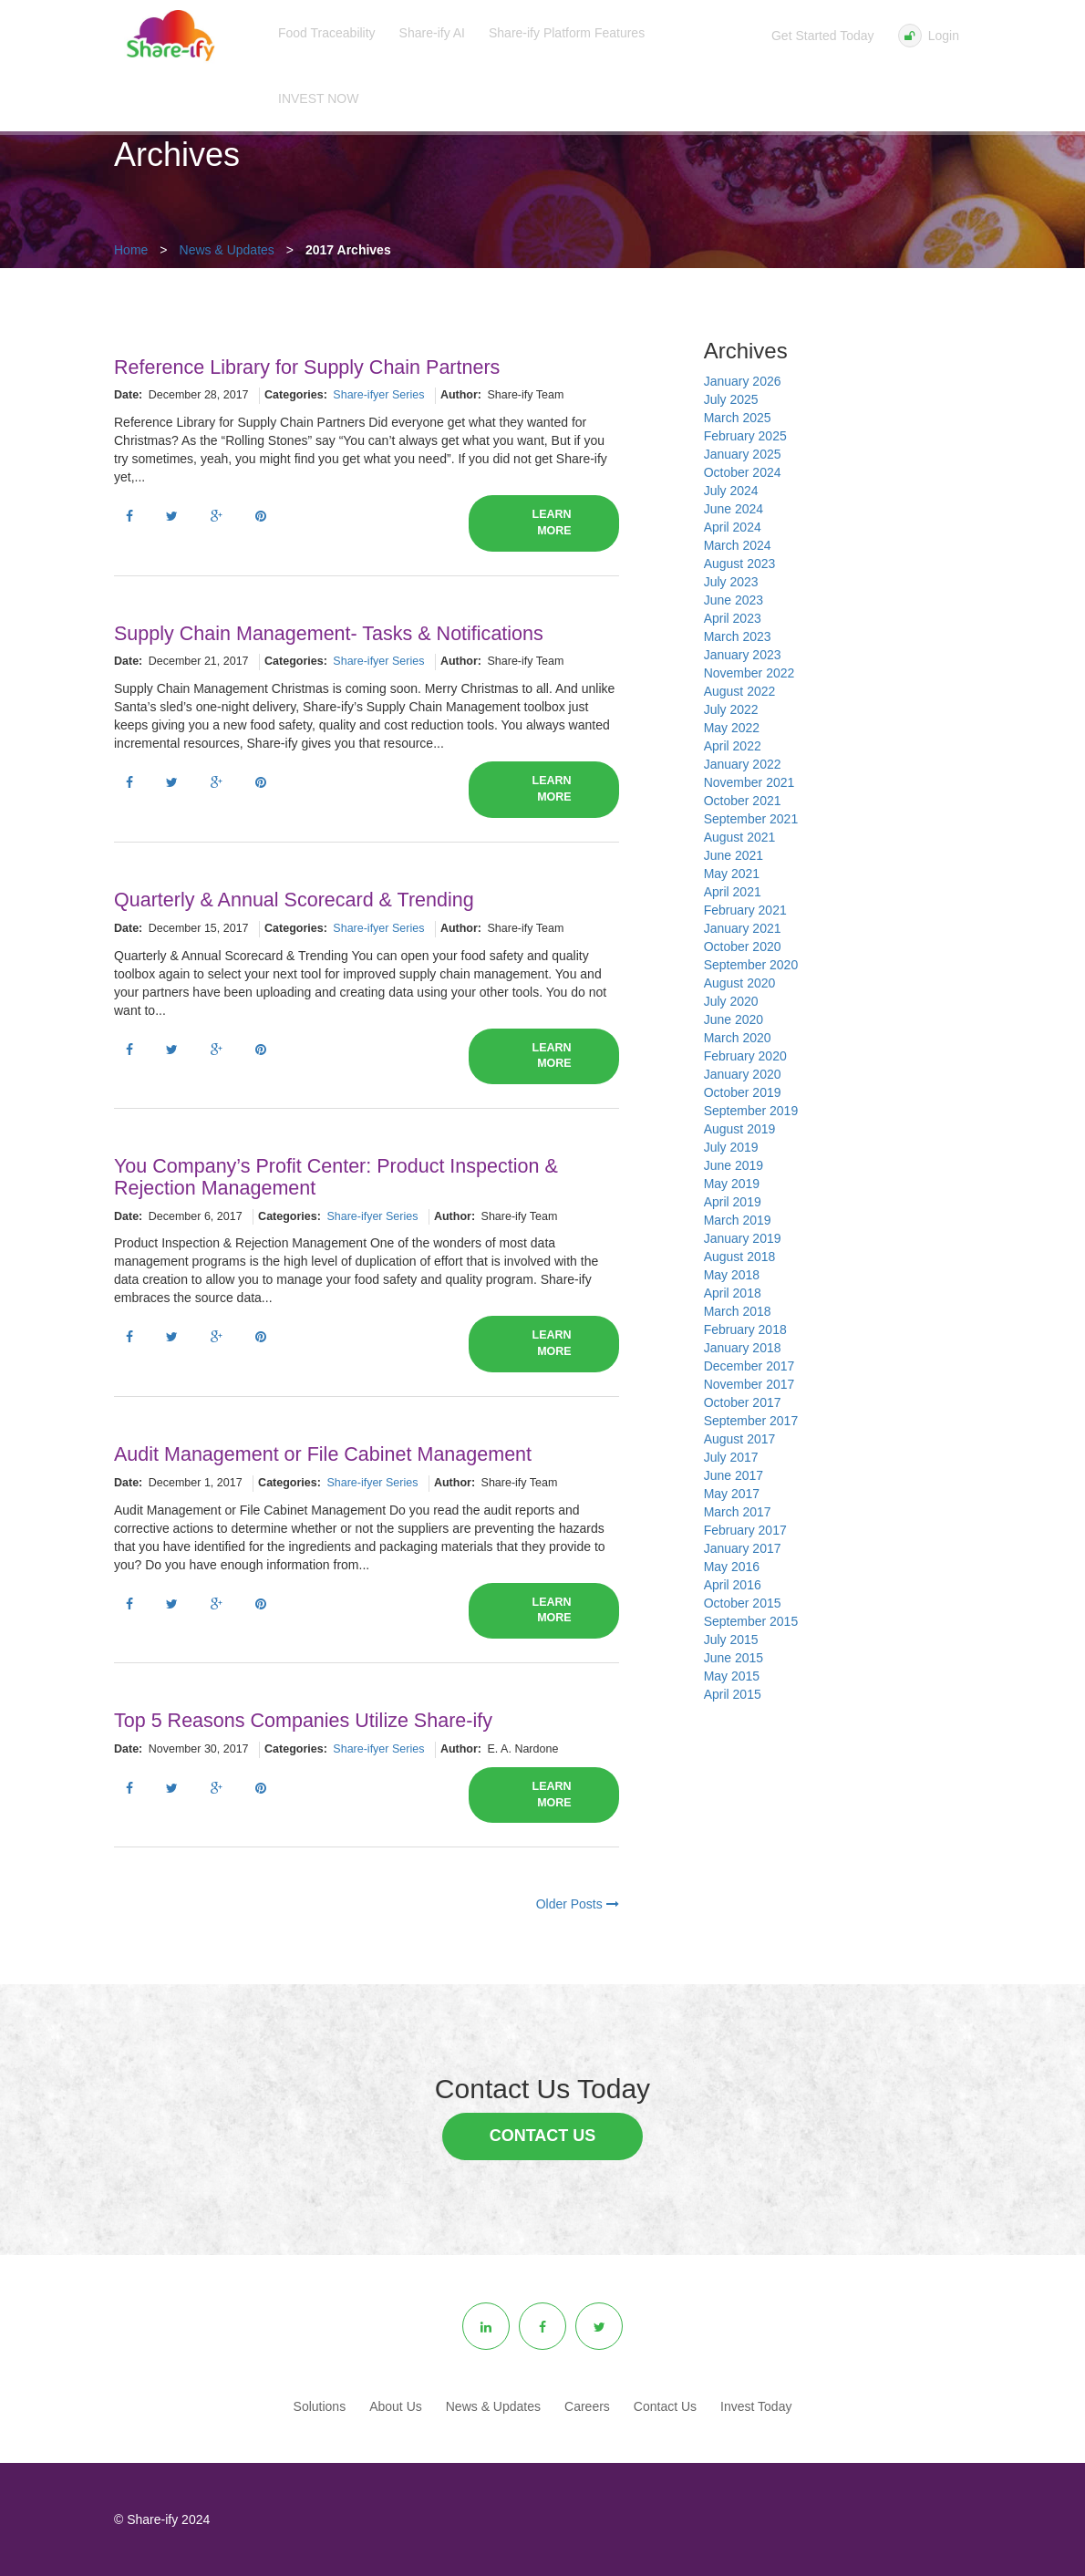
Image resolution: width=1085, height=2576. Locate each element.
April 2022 (732, 746)
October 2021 (742, 800)
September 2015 (751, 1621)
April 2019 (732, 1202)
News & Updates (227, 250)
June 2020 (733, 1019)
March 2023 (737, 636)
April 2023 (732, 618)
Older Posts (577, 1904)
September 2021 (751, 819)
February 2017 (745, 1530)
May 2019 (732, 1183)
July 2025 (731, 399)
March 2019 (737, 1220)
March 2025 (737, 417)
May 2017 (732, 1493)
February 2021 (745, 910)
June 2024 (733, 509)
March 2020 (737, 1037)
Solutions (320, 2406)
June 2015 (733, 1657)
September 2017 (751, 1420)
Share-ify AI (432, 33)
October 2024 (742, 472)
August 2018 (740, 1256)
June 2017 (733, 1475)
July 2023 (731, 581)
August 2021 (740, 837)
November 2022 (749, 673)
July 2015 (731, 1639)
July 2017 (731, 1457)
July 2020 (731, 1001)
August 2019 (740, 1129)
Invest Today (755, 2406)
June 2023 (733, 600)
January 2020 (742, 1074)
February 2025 (745, 436)
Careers (587, 2406)
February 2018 (745, 1329)
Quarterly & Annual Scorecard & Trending (294, 900)
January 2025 (742, 454)
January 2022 (742, 764)
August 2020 (740, 983)
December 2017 (749, 1366)
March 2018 (737, 1311)
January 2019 (742, 1238)
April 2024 (732, 527)
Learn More (552, 522)
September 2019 (751, 1110)
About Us (395, 2406)
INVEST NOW (318, 98)
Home (131, 250)
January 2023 (742, 654)
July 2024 (731, 490)
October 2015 (742, 1603)
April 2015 (732, 1694)
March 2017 (737, 1512)
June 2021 (733, 855)
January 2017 (742, 1548)
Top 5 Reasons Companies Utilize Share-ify (303, 1721)
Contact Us (543, 2135)
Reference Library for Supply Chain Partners (307, 367)
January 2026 (742, 381)
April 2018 (732, 1293)
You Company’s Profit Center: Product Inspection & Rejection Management (336, 1177)
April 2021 (732, 892)
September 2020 (751, 964)
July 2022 (731, 709)
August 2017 (740, 1439)
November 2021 (749, 782)
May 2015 (732, 1676)
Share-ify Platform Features (567, 33)
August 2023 (740, 563)
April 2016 (732, 1585)
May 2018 (732, 1274)
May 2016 (732, 1566)
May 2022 (732, 727)
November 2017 (749, 1384)
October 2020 (742, 946)
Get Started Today (822, 35)
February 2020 (745, 1056)
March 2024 (737, 545)
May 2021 (732, 873)
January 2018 (742, 1347)
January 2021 (742, 928)
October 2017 (742, 1402)
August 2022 (740, 691)
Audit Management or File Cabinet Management (323, 1454)
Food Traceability (327, 33)
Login (928, 35)
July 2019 (731, 1147)
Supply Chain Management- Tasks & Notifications (328, 634)
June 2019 (733, 1165)
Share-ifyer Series (378, 394)
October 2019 (742, 1092)
